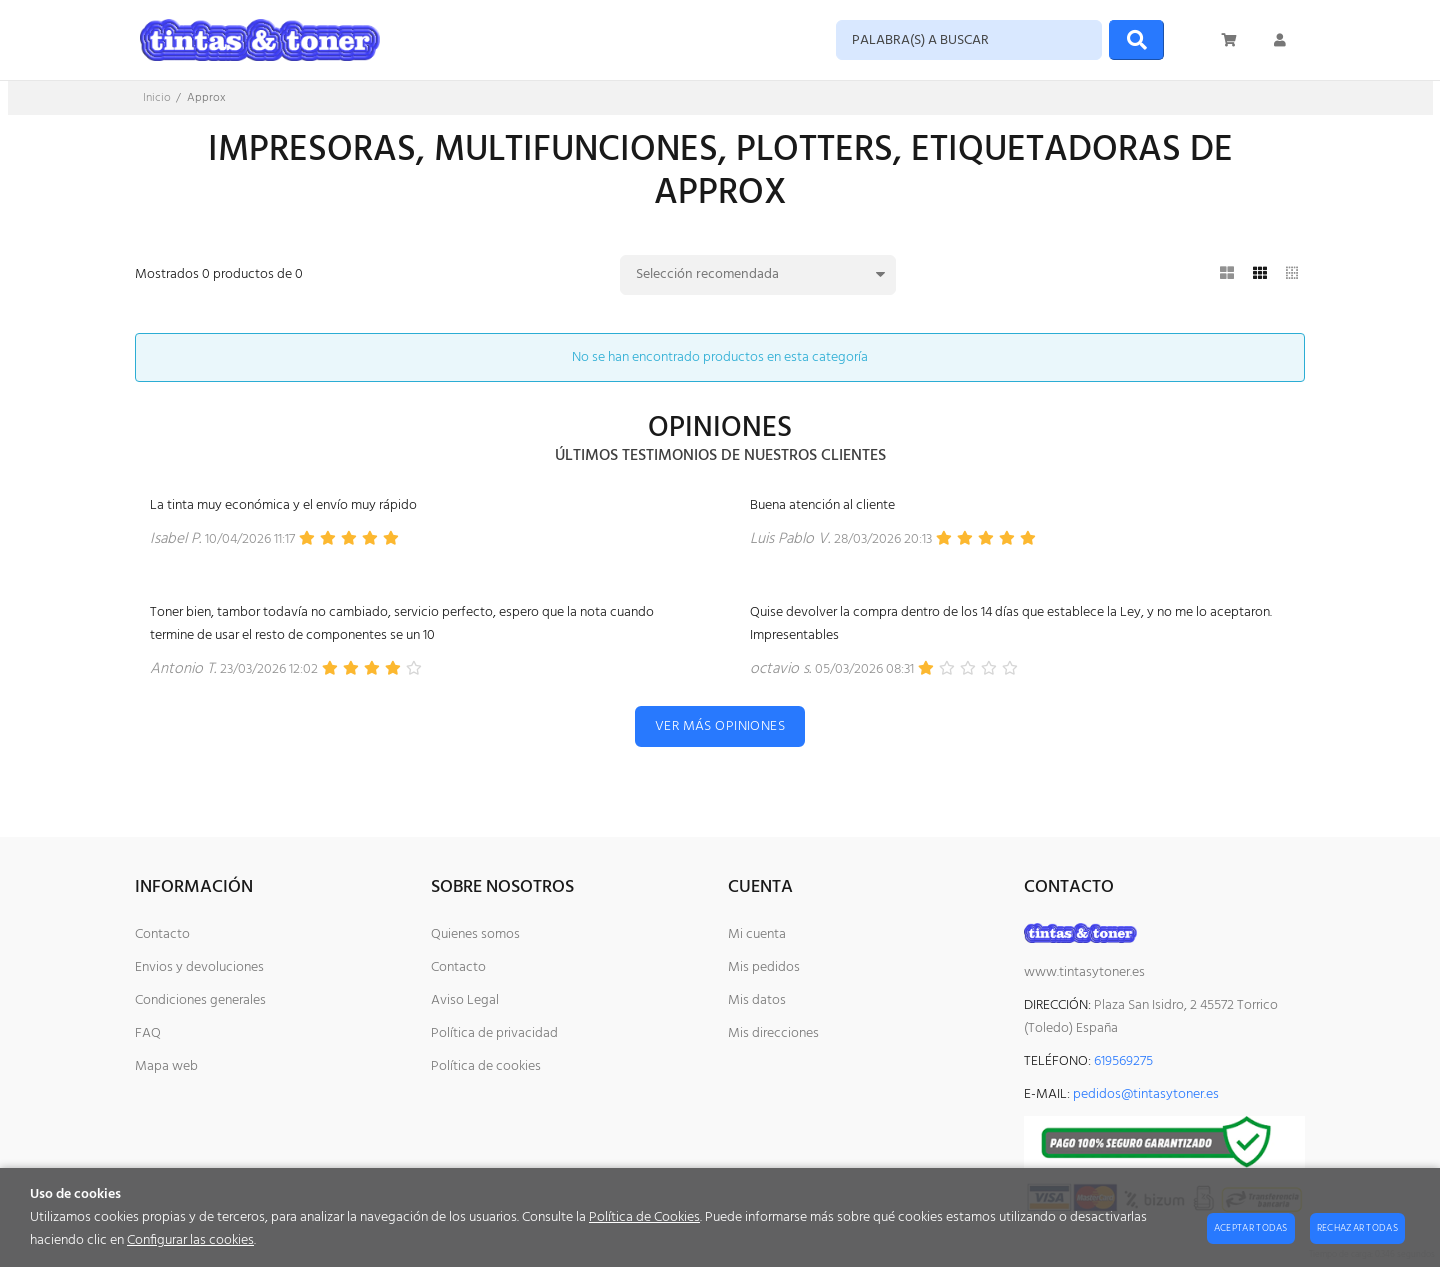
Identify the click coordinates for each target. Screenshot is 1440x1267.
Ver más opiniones (720, 726)
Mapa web (166, 1066)
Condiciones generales (200, 1000)
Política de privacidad (494, 1033)
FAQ (148, 1033)
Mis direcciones (773, 1033)
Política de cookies (486, 1066)
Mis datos (757, 1000)
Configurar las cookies (190, 1240)
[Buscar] (1136, 40)
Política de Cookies (644, 1217)
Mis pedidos (764, 967)
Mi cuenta (757, 934)
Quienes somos (475, 934)
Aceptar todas (1251, 1228)
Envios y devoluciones (199, 967)
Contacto (162, 934)
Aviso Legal (465, 1000)
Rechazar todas (1357, 1228)
